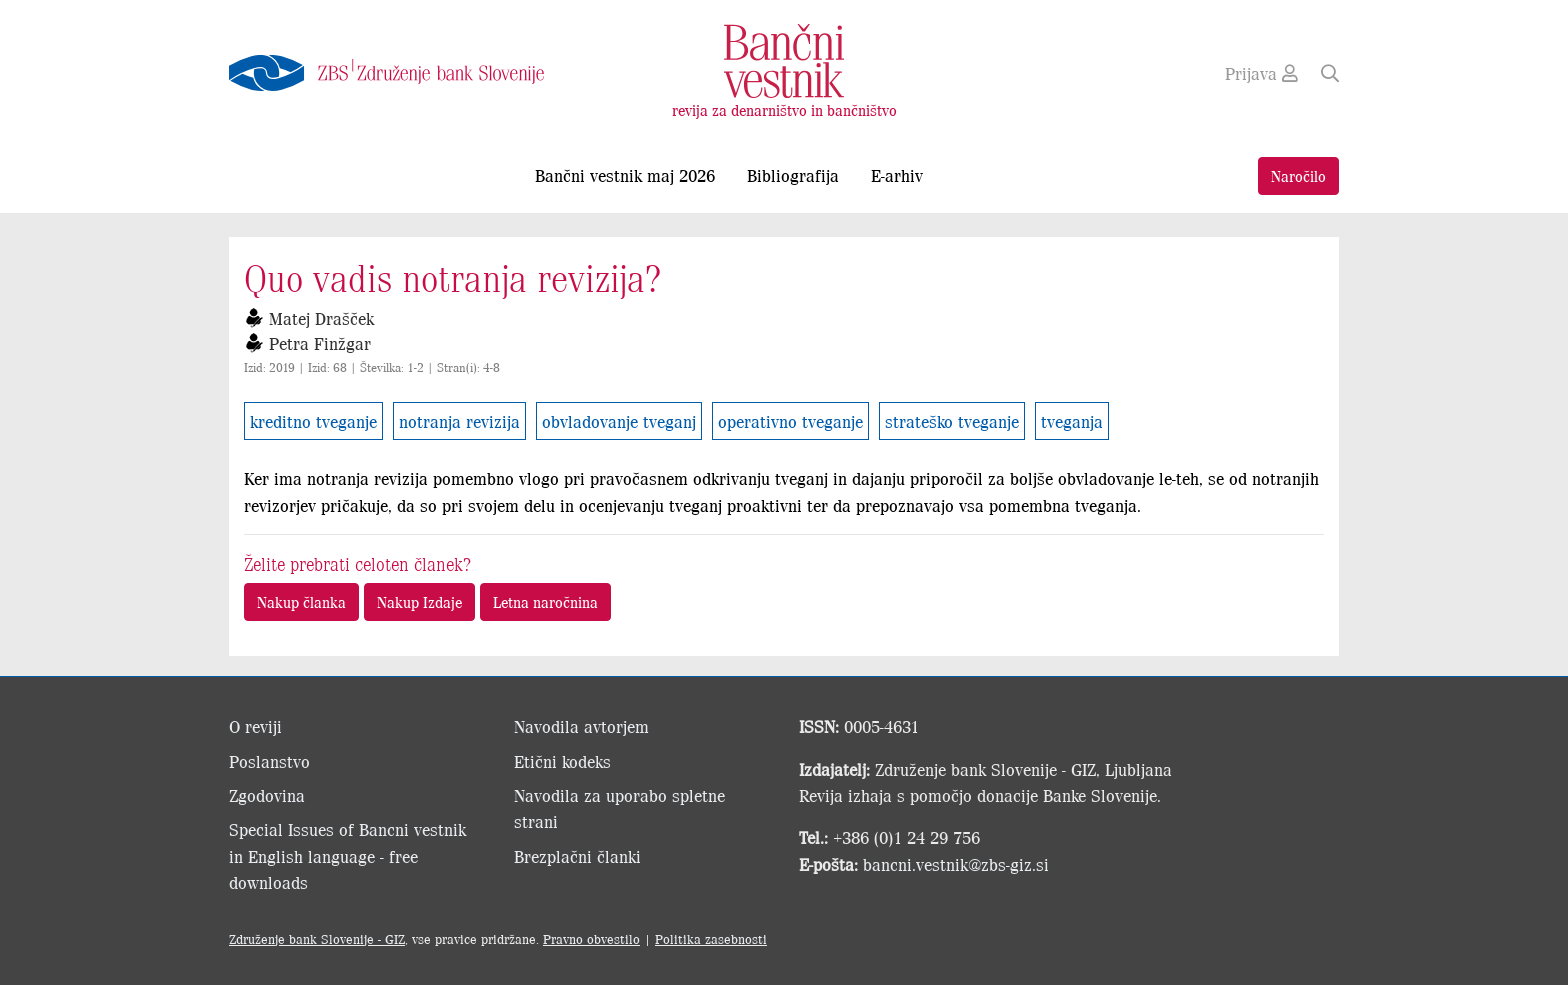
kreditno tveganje (313, 421)
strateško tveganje (952, 421)
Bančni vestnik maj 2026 (625, 175)
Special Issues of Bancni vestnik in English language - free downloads (347, 855)
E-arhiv (897, 175)
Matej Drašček (321, 318)
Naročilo (1298, 175)
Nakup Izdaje (419, 601)
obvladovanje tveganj (619, 421)
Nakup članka (301, 601)
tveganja (1072, 421)
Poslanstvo (269, 761)
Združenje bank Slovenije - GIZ (317, 938)
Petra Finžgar (320, 343)
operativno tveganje (790, 421)
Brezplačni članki (577, 856)
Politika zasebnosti (711, 938)
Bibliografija (793, 175)
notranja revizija (459, 421)
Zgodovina (267, 795)
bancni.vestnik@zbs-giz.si (956, 864)
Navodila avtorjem (581, 726)
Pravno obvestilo (591, 938)
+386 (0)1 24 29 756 (906, 837)
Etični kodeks (562, 761)
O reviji (255, 726)
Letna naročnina (545, 601)
